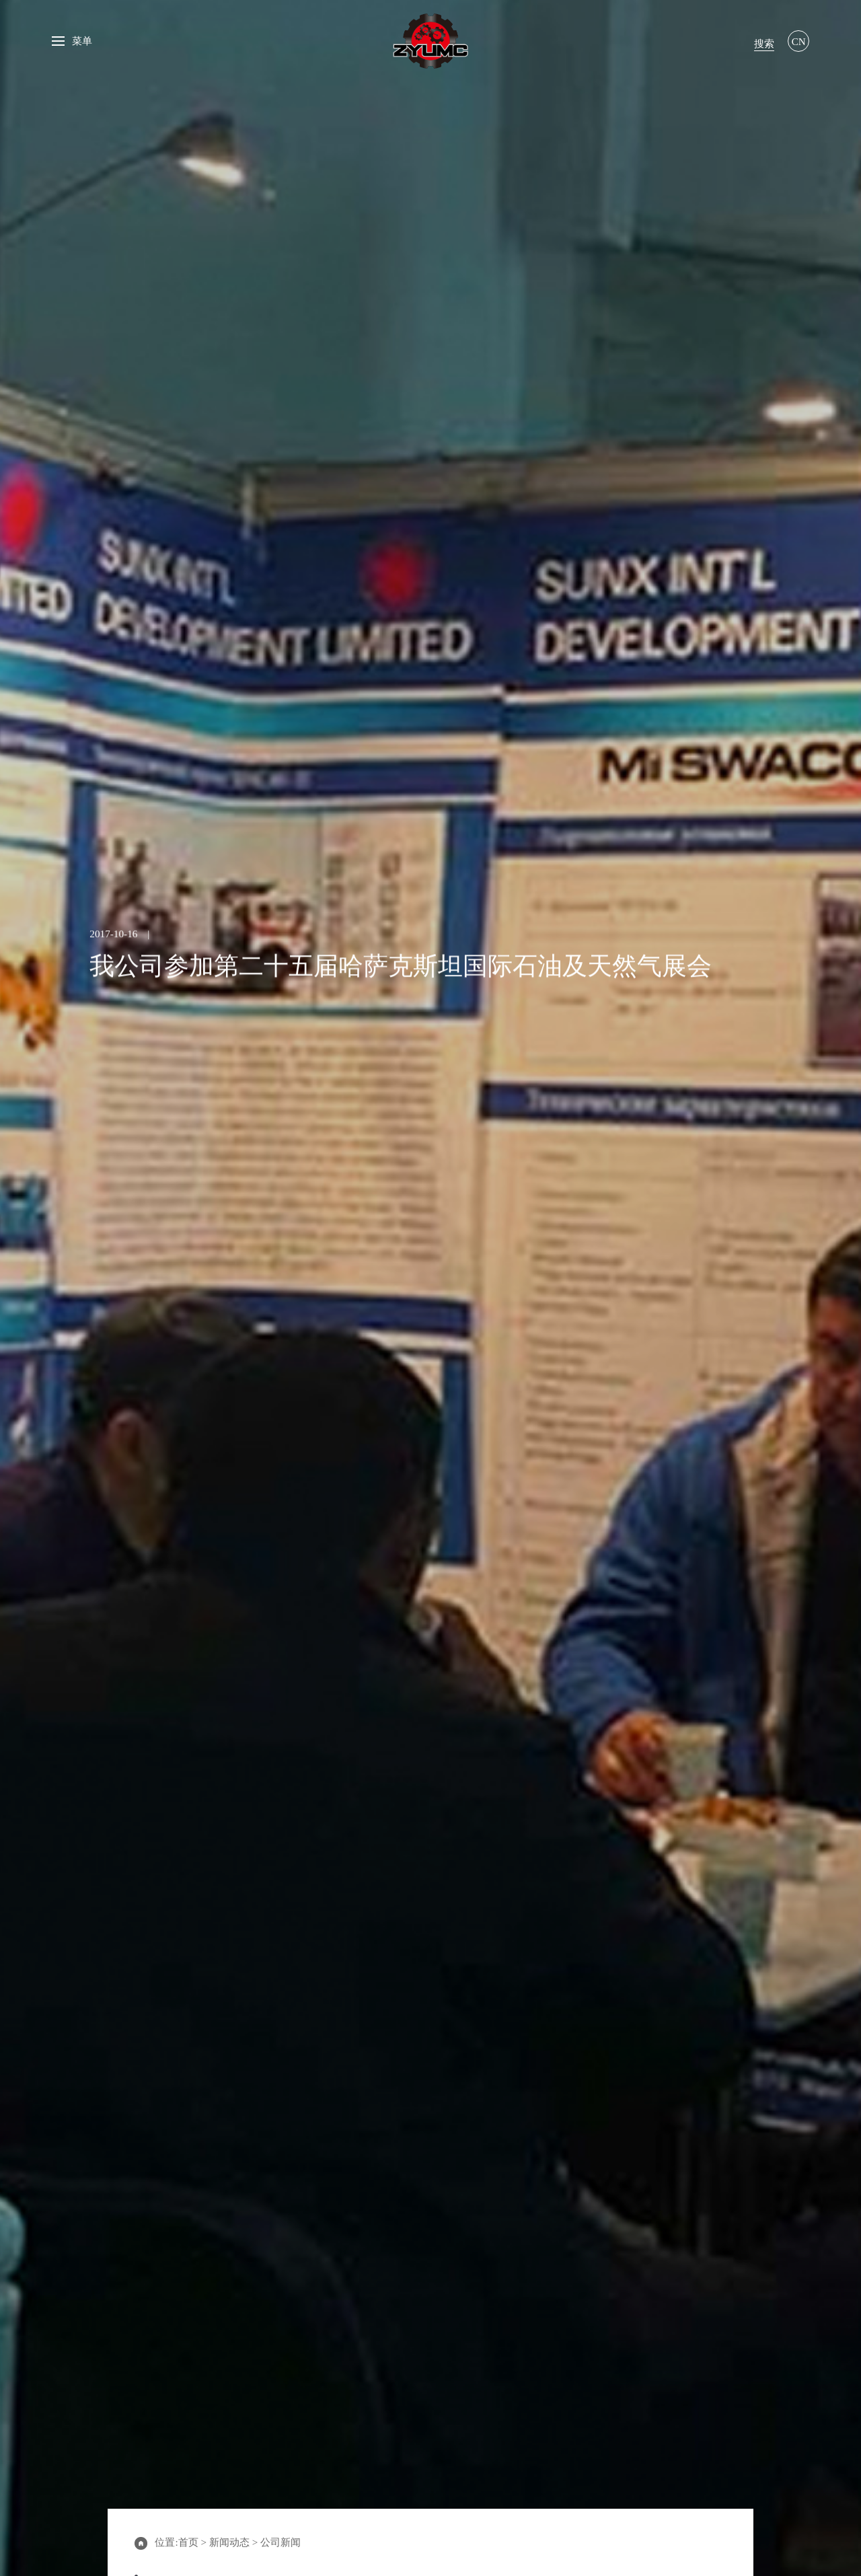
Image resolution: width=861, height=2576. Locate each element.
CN (799, 41)
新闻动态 (229, 2542)
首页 (188, 2542)
